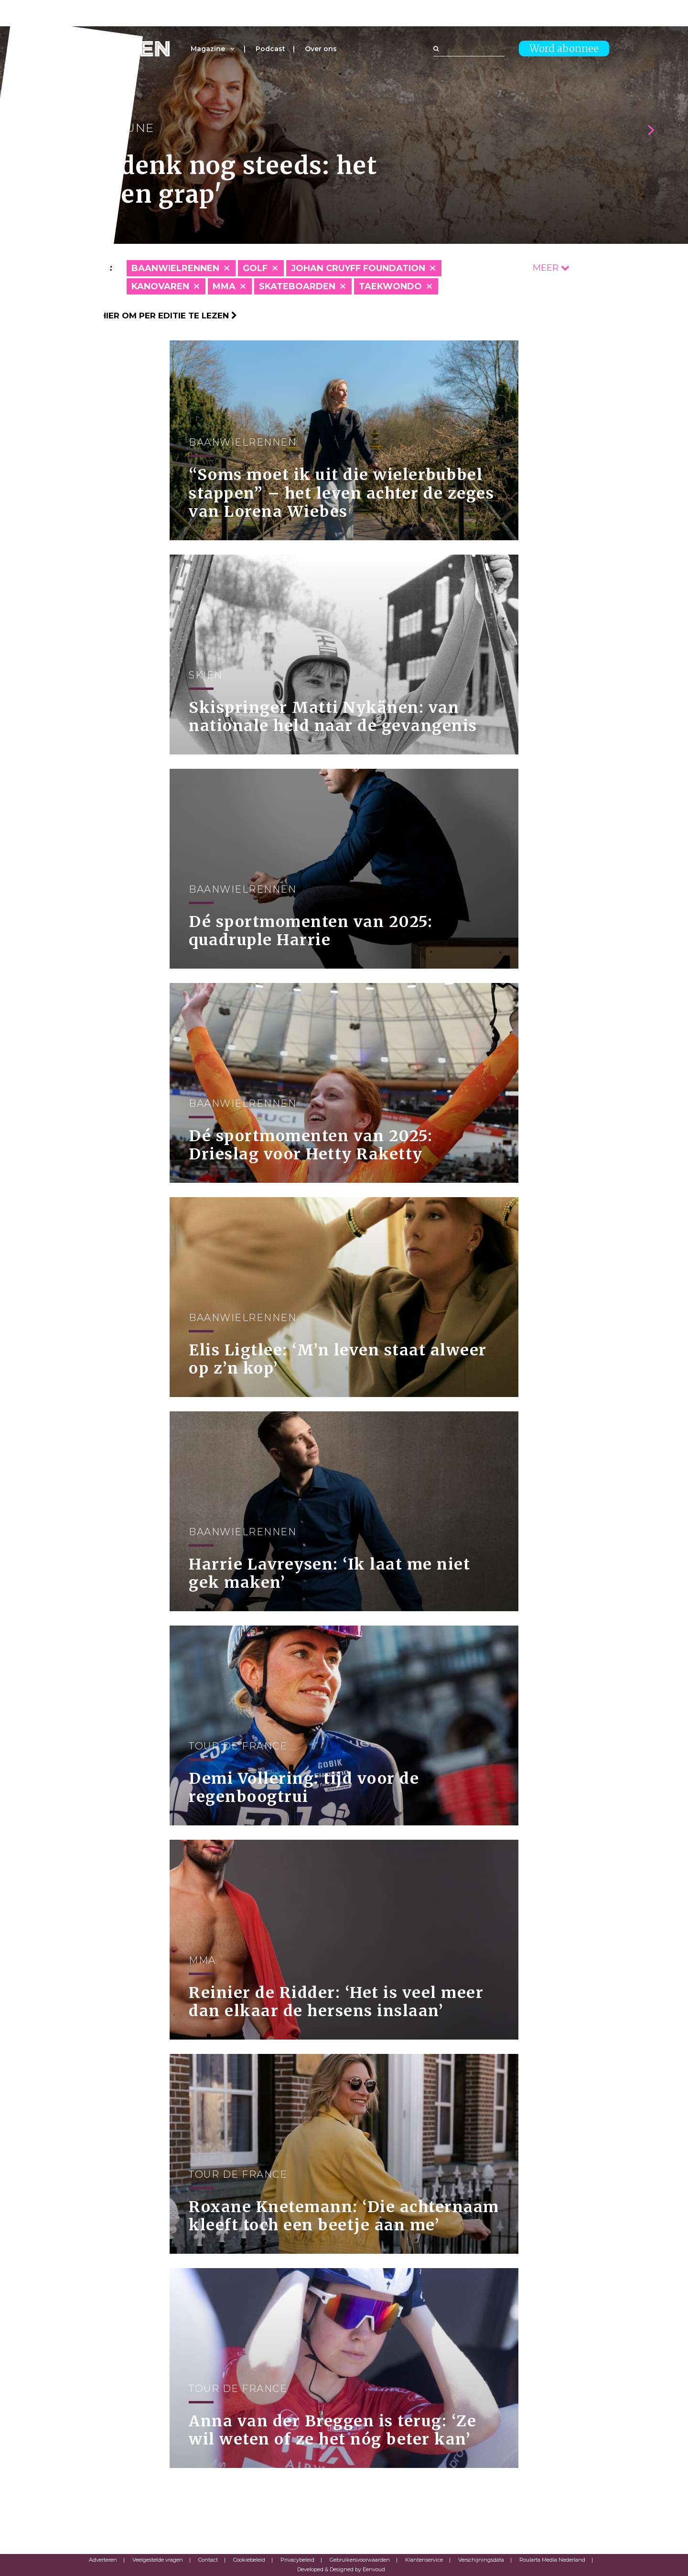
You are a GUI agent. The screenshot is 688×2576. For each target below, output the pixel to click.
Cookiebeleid (249, 2559)
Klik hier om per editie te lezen (158, 315)
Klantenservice (424, 2559)
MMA (224, 286)
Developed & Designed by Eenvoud (341, 2569)
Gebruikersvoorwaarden (360, 2559)
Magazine (208, 48)
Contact (208, 2559)
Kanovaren (160, 286)
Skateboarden (297, 286)
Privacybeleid (297, 2559)
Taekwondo (390, 286)
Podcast (270, 48)
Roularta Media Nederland (552, 2559)
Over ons (321, 48)
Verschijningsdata (481, 2559)
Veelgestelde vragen (157, 2559)
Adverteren (103, 2559)
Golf (255, 268)
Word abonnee (564, 49)
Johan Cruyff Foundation (358, 268)
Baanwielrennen (175, 268)
